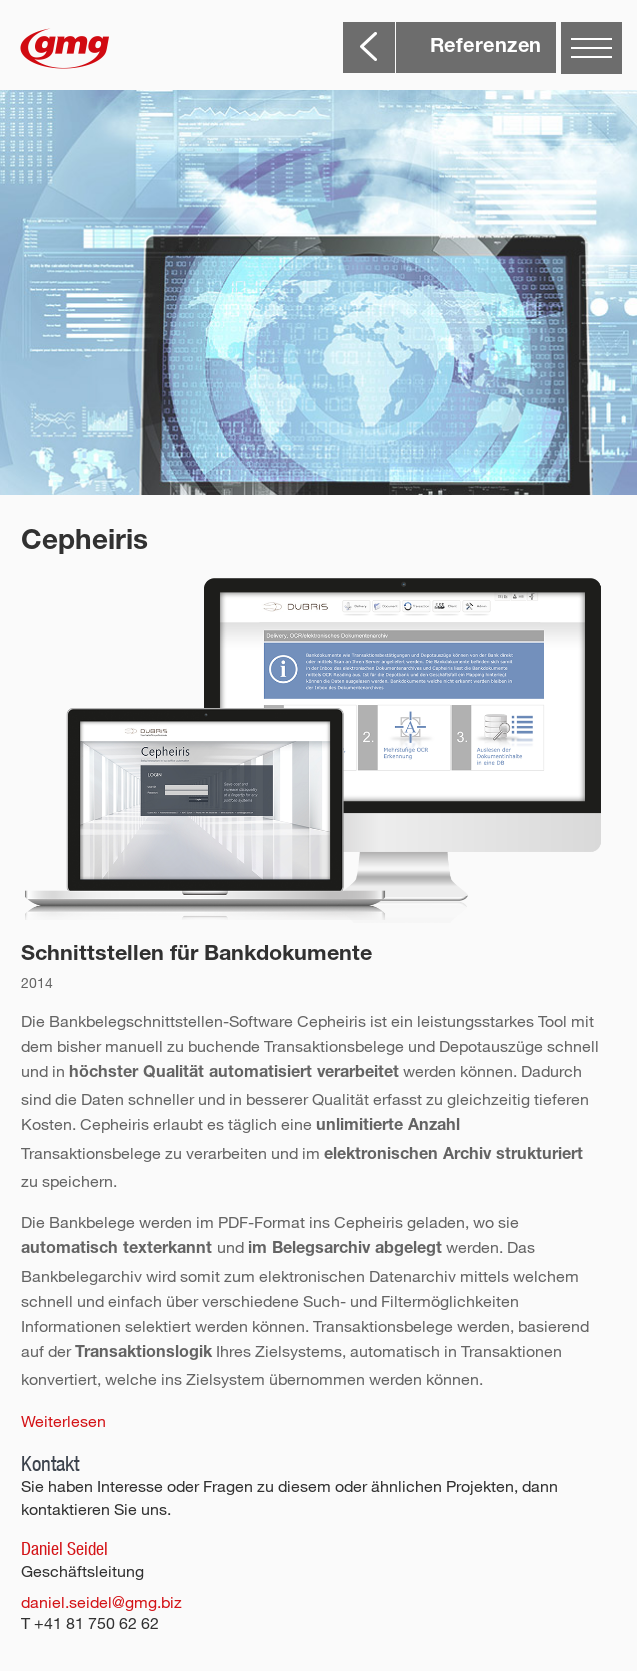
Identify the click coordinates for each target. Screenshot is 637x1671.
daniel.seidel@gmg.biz (101, 1601)
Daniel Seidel (64, 1548)
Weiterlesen (63, 1420)
